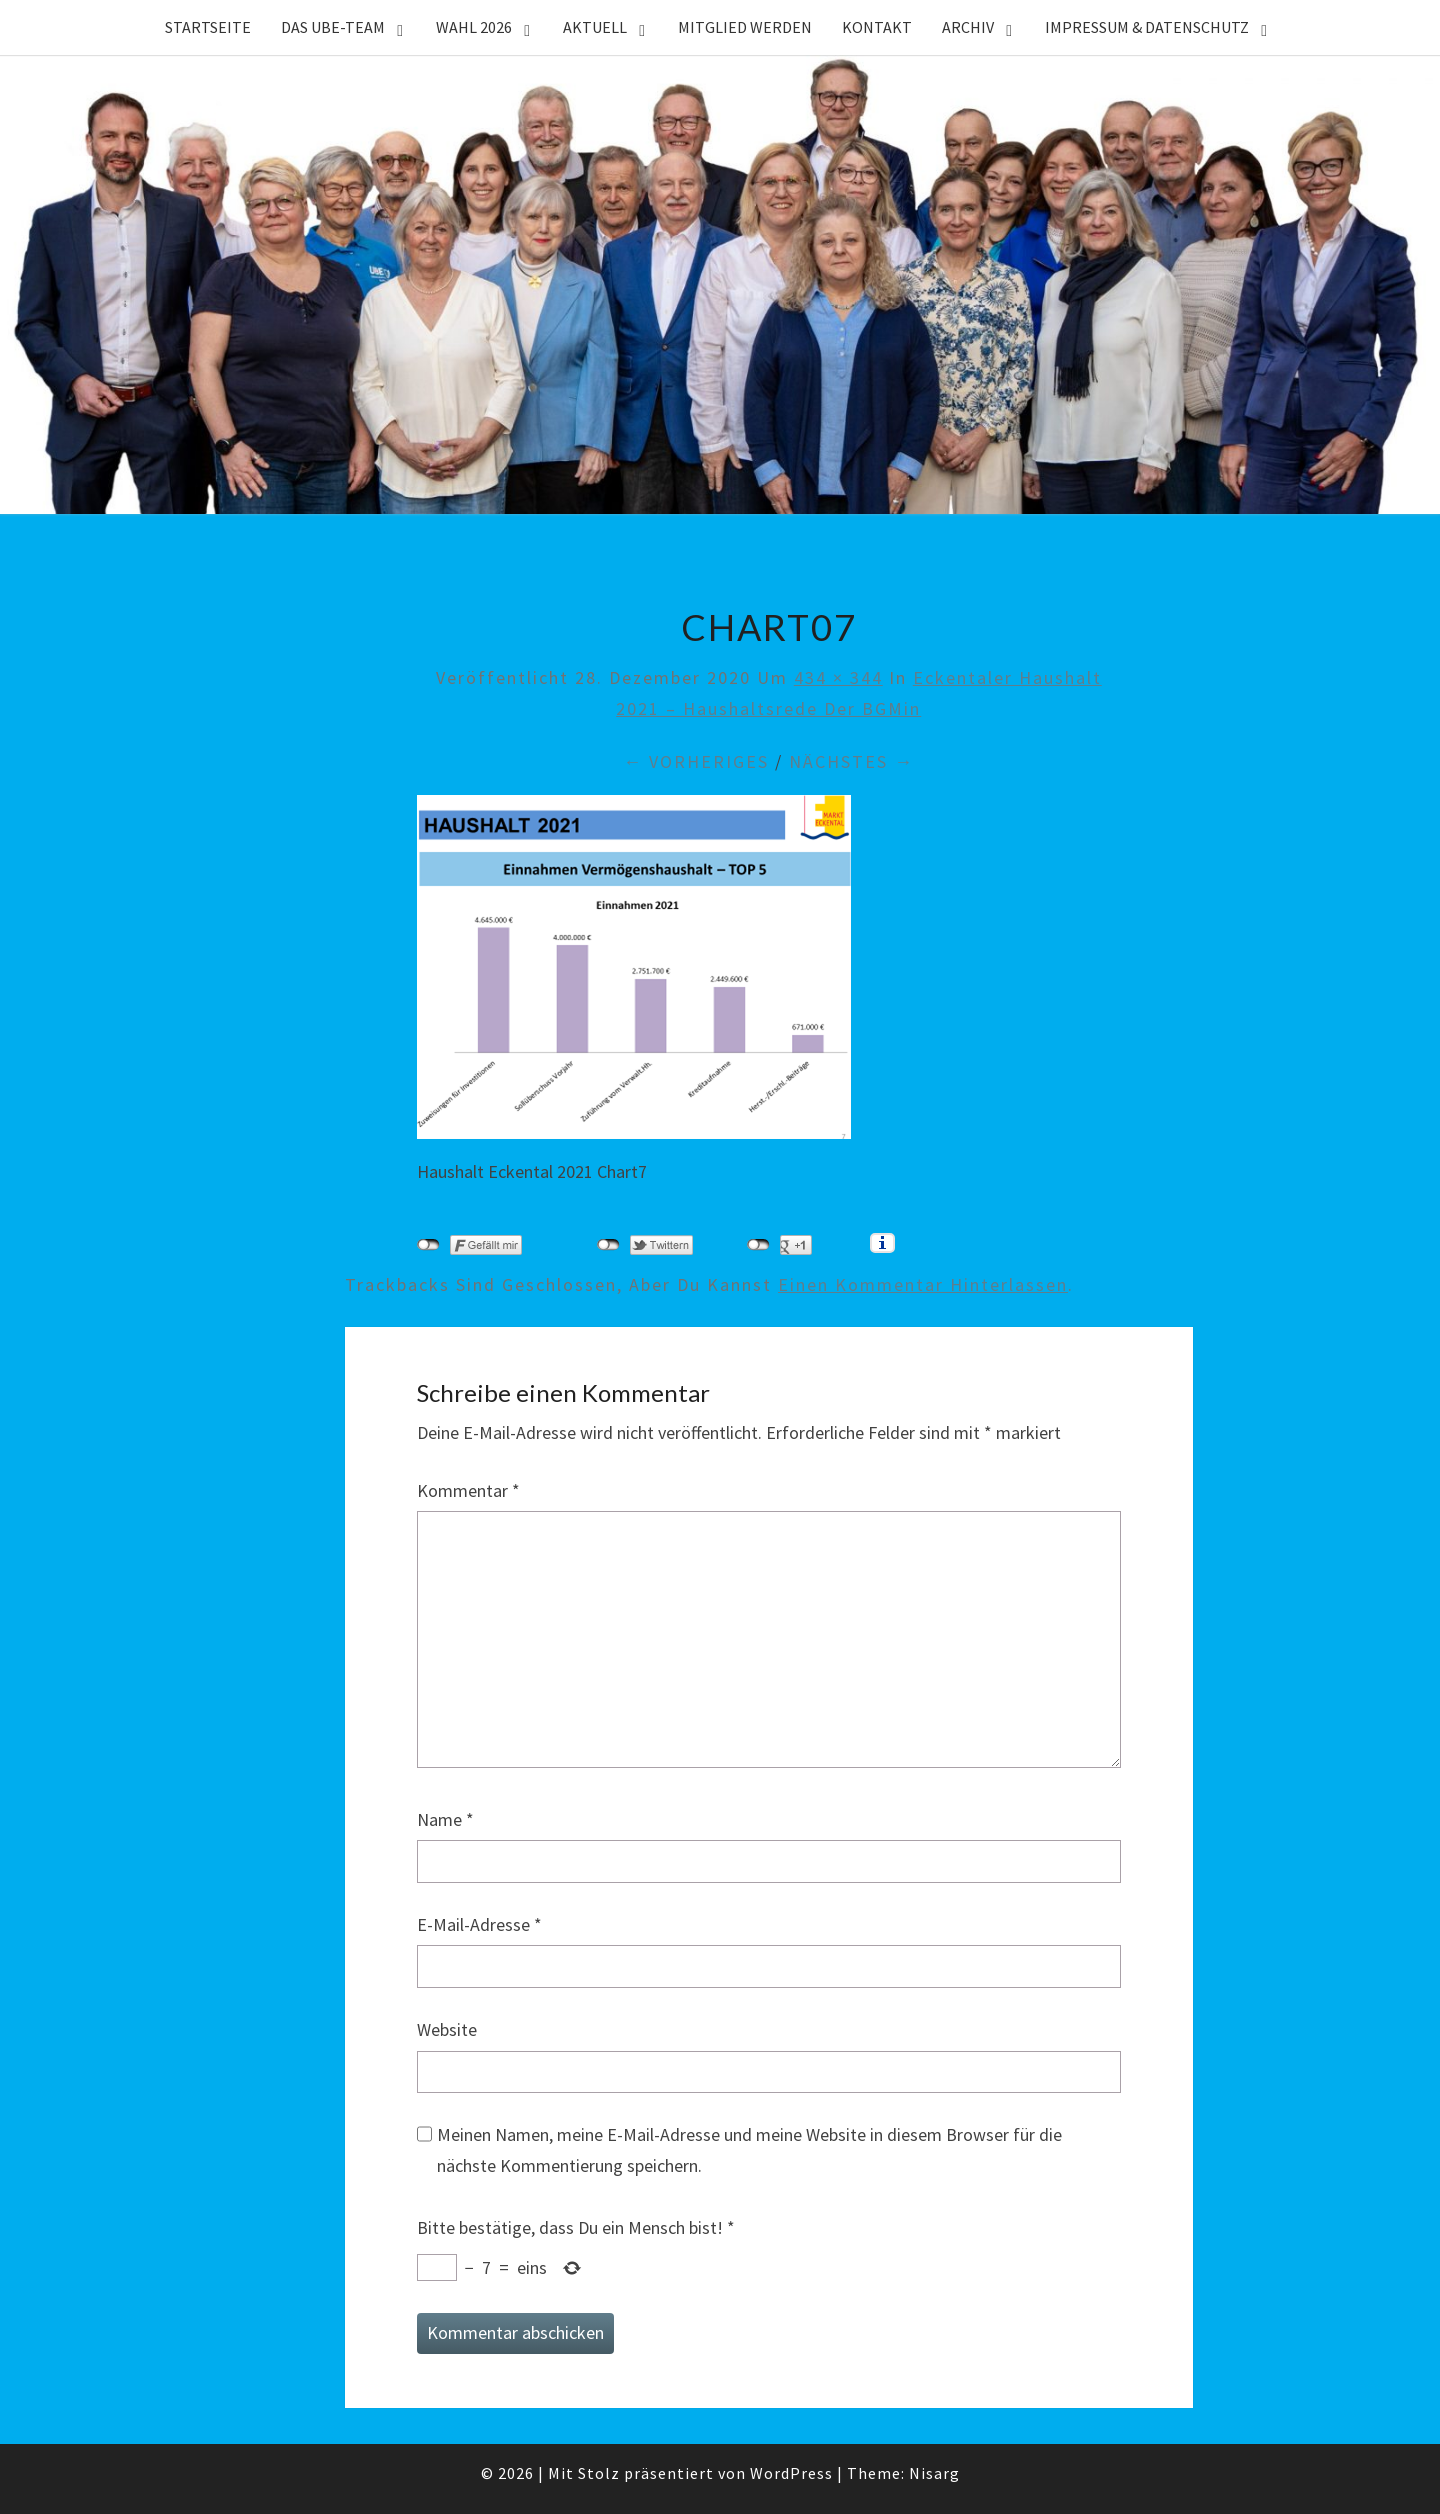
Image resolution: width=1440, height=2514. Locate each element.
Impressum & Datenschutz (1147, 27)
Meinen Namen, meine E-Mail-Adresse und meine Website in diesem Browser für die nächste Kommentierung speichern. (749, 2150)
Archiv (968, 27)
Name (445, 1819)
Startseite (208, 27)
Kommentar (468, 1490)
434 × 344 (838, 677)
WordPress (791, 2473)
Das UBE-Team (333, 27)
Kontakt (877, 27)
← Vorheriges (696, 761)
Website (447, 2029)
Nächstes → (851, 761)
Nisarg (934, 2473)
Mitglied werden (745, 27)
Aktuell (595, 27)
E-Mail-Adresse (479, 1924)
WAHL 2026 (474, 27)
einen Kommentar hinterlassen (923, 1284)
